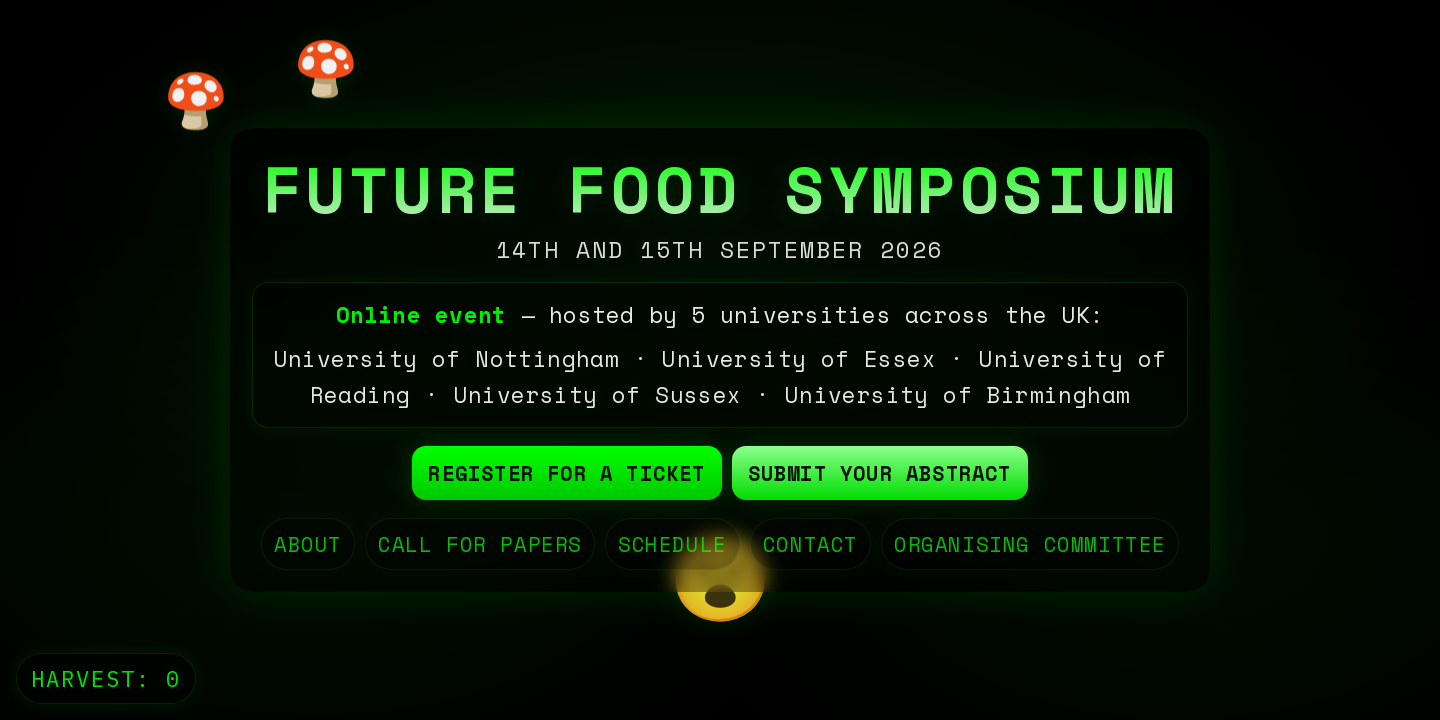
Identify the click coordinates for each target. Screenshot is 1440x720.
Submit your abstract (880, 473)
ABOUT (308, 544)
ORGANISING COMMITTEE (1030, 544)
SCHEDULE (672, 544)
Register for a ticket (566, 473)
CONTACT (810, 544)
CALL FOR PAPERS (480, 544)
